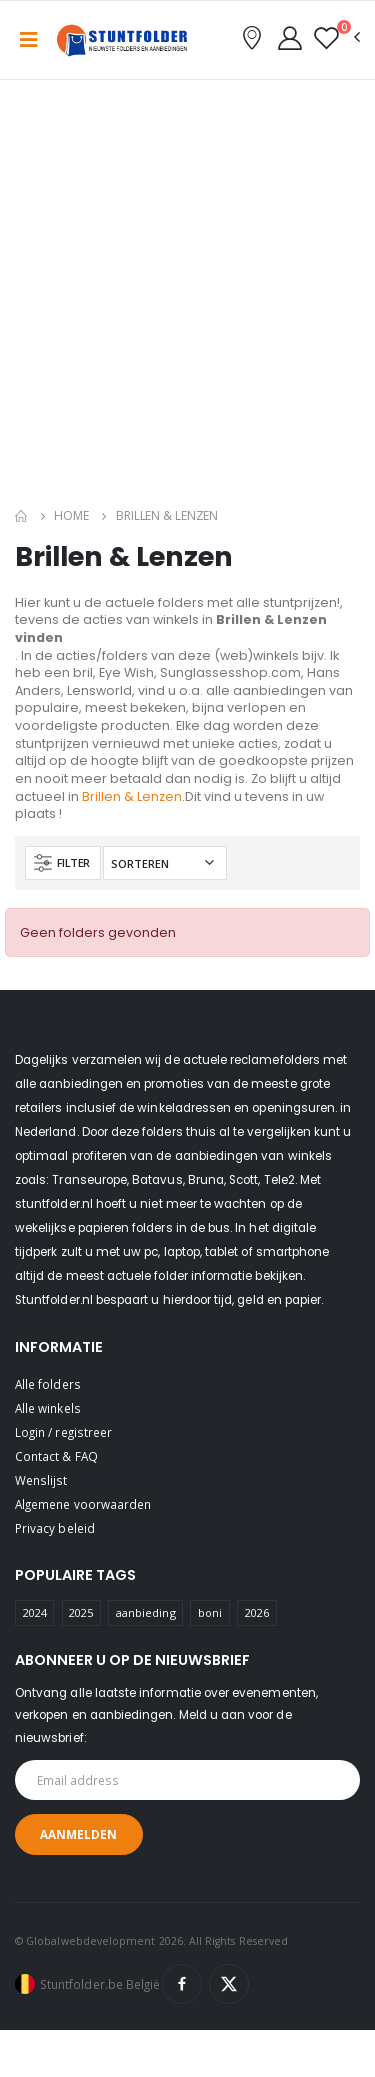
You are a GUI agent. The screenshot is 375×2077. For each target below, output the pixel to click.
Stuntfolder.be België (100, 1984)
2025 (81, 1612)
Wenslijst (41, 1480)
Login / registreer (63, 1432)
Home (71, 515)
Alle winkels (48, 1408)
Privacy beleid (55, 1528)
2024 (35, 1612)
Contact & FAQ (56, 1456)
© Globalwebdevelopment (87, 1941)
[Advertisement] (187, 297)
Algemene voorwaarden (83, 1504)
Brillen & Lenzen (132, 796)
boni (210, 1612)
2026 (257, 1612)
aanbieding (146, 1612)
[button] (337, 38)
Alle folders (48, 1384)
